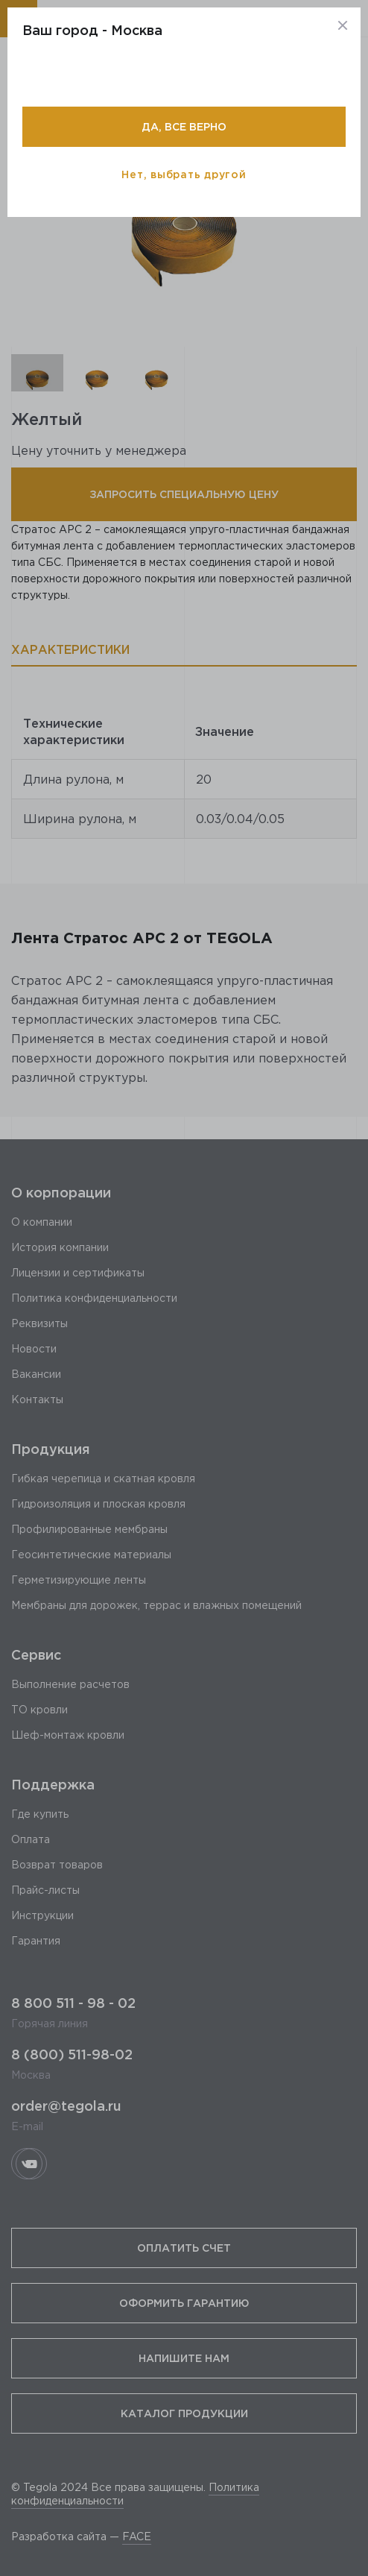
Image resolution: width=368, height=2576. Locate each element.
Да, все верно (184, 126)
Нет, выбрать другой (183, 174)
